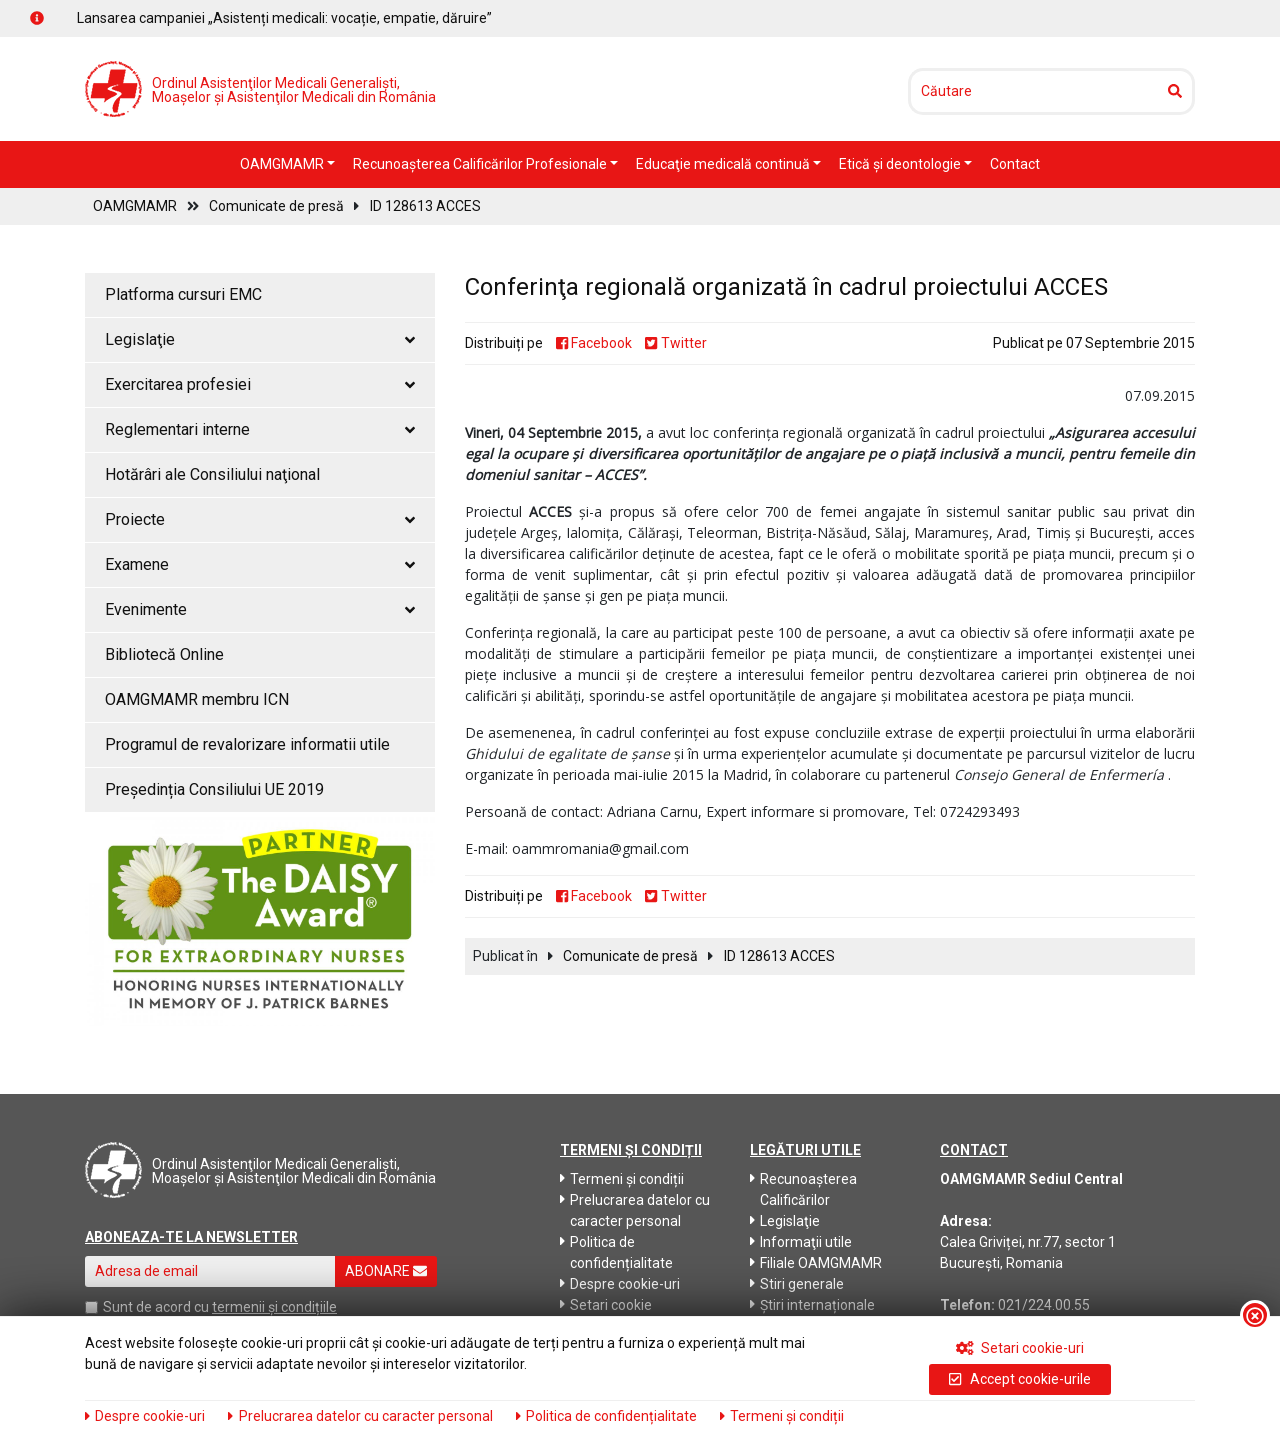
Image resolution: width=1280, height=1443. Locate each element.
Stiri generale (797, 1284)
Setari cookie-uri (1020, 1348)
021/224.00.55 (1044, 1305)
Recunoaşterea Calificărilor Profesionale (481, 164)
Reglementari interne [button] (260, 429)
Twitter (675, 343)
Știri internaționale (812, 1305)
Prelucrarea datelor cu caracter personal (635, 1210)
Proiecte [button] (260, 519)
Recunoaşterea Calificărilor (803, 1189)
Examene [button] (260, 564)
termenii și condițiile (274, 1307)
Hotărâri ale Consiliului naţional (212, 474)
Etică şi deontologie (901, 164)
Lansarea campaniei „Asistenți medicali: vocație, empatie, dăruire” (284, 18)
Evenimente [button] (260, 609)
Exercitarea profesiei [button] (260, 384)
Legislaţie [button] (260, 339)
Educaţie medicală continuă (724, 164)
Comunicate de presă (276, 206)
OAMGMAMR (283, 164)
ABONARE (386, 1271)
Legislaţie (785, 1221)
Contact (1015, 164)
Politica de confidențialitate (616, 1252)
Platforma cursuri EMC (183, 294)
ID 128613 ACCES (425, 206)
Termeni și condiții (622, 1179)
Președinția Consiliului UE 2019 (214, 789)
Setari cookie (606, 1305)
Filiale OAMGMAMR (816, 1263)
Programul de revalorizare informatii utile (247, 744)
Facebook (594, 343)
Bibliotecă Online (164, 654)
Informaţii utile (801, 1242)
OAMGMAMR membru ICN (197, 699)
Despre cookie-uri (620, 1284)
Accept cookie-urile (1019, 1379)
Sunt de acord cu (156, 1307)
